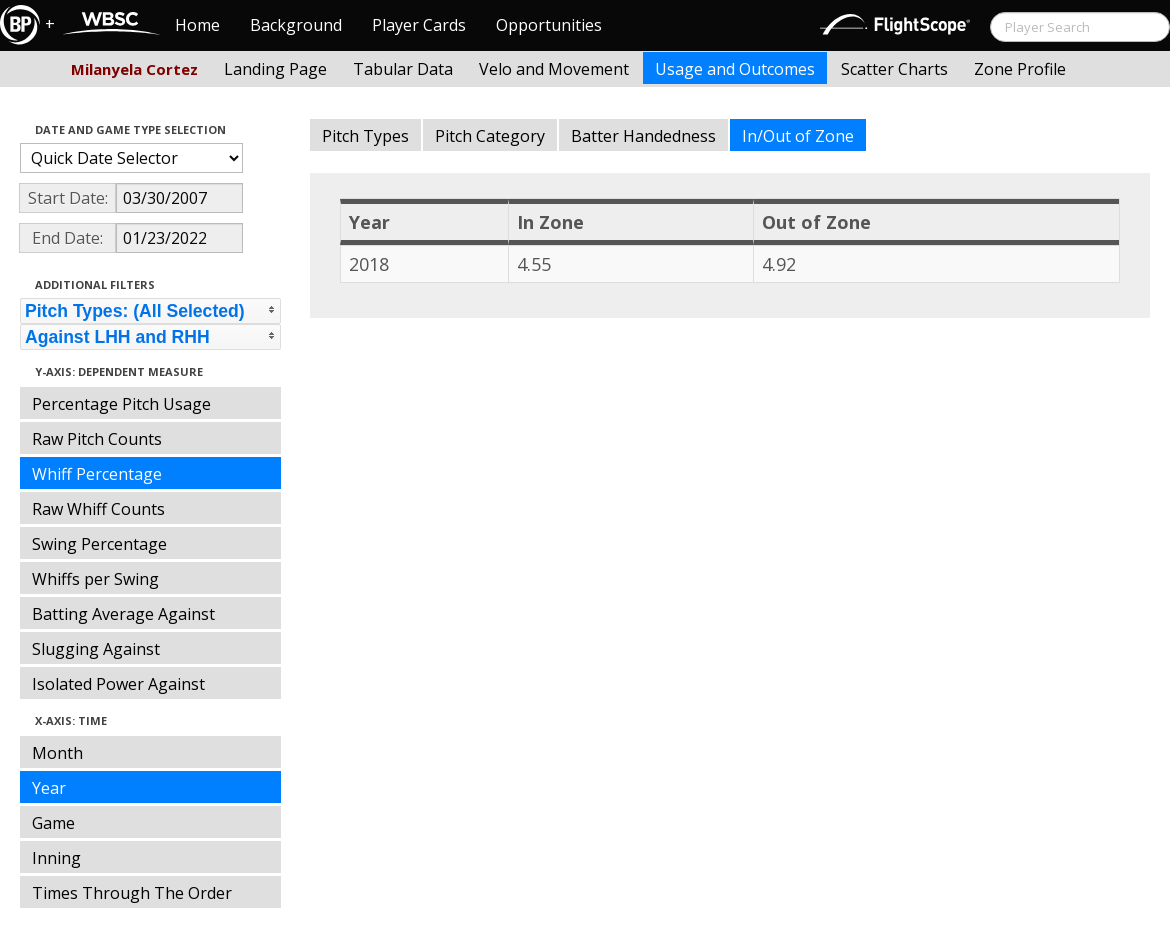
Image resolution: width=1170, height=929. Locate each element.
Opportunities (549, 25)
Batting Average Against (123, 614)
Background (296, 25)
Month (57, 753)
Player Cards (419, 25)
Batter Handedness (643, 136)
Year (49, 788)
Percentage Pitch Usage (121, 404)
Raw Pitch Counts (97, 439)
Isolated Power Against (118, 684)
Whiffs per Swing (95, 579)
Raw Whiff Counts (98, 509)
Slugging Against (96, 649)
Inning (56, 858)
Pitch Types (365, 136)
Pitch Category (490, 136)
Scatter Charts (894, 69)
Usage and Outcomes (735, 69)
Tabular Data (403, 69)
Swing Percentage (99, 544)
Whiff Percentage (97, 474)
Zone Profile (1020, 69)
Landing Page (275, 69)
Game (53, 823)
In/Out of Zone (798, 136)
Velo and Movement (554, 69)
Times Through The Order (132, 893)
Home (197, 25)
